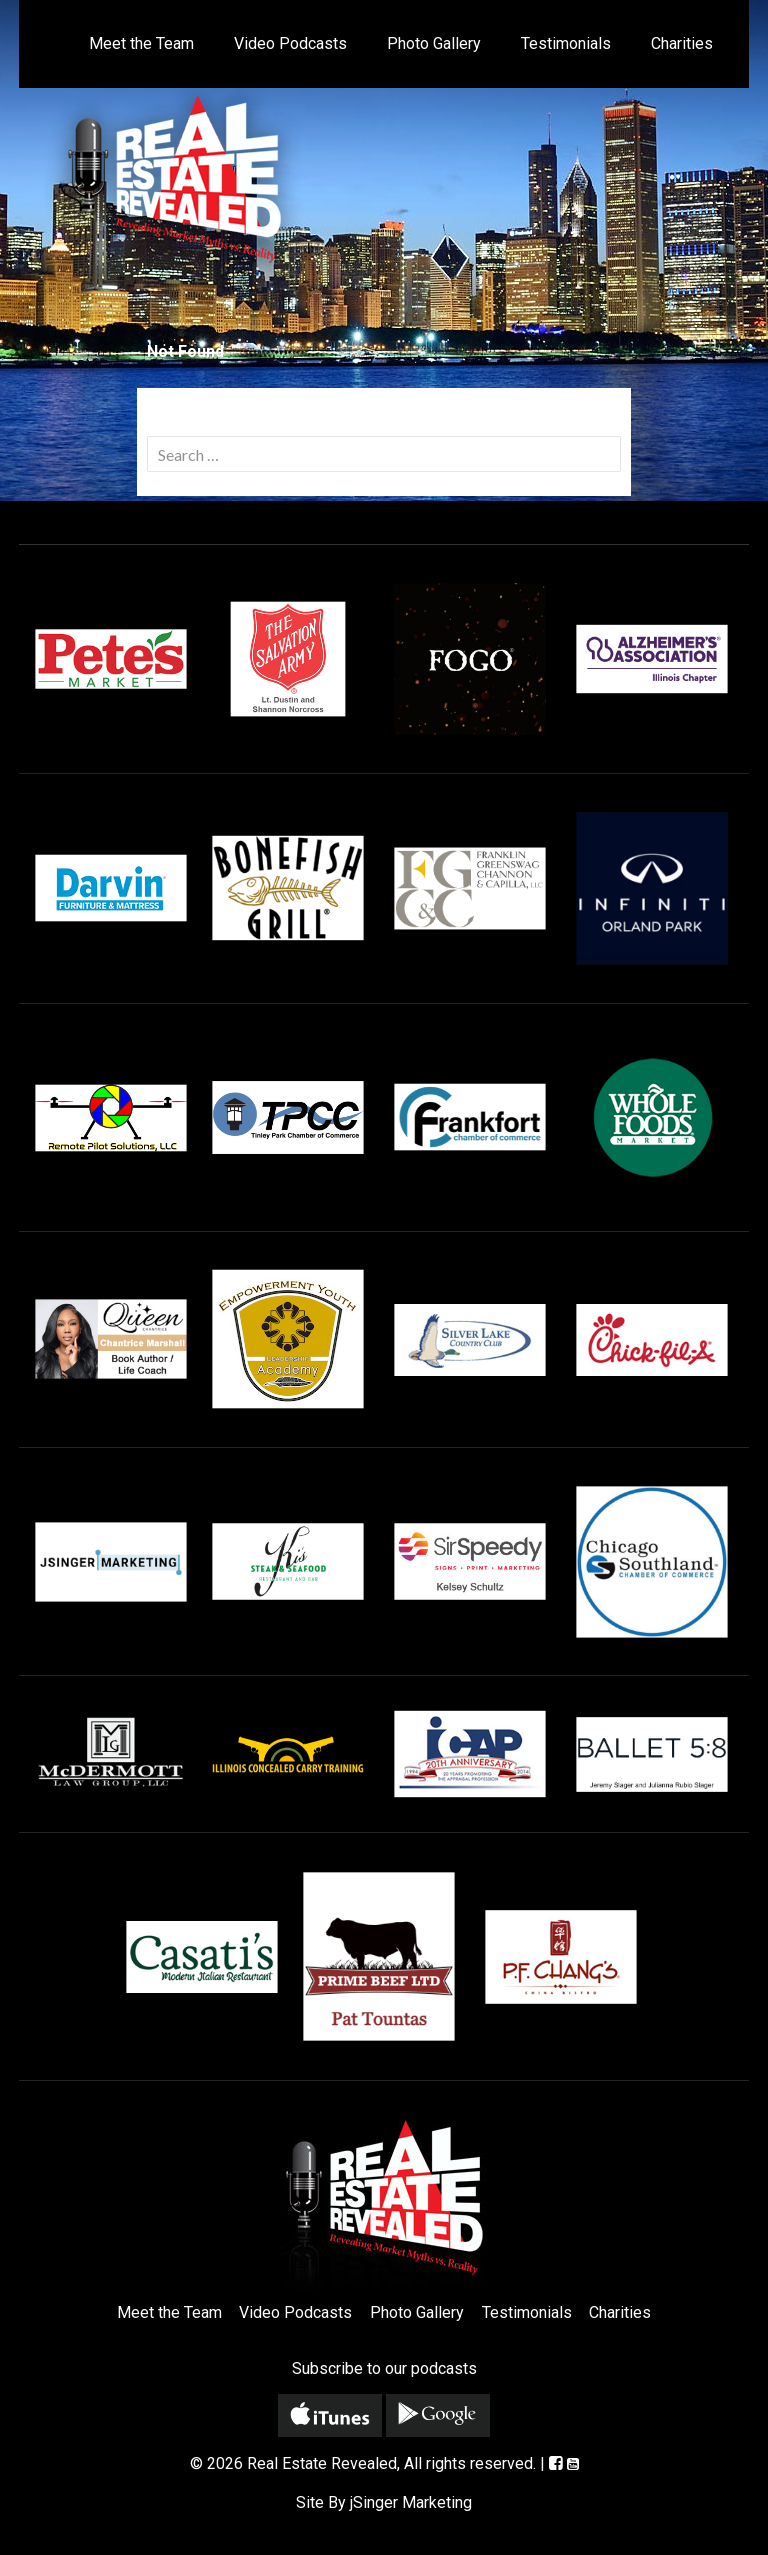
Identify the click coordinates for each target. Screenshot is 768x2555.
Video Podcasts (290, 43)
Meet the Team (141, 43)
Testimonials (566, 43)
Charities (682, 43)
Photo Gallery (434, 43)
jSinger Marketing (411, 2502)
